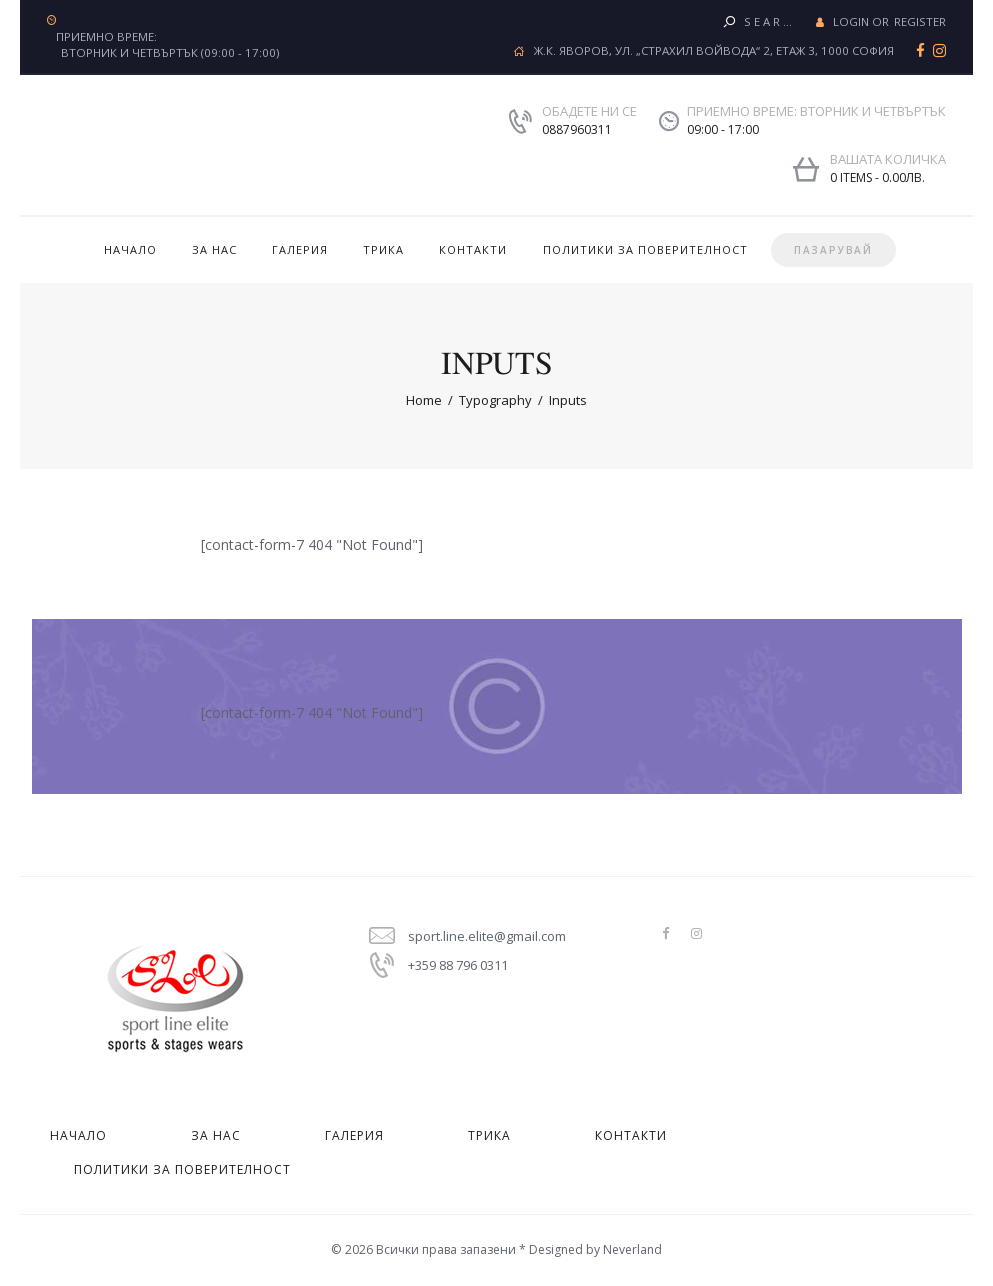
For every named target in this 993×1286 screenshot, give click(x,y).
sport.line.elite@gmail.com (487, 936)
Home (424, 400)
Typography (495, 400)
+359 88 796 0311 (458, 965)
